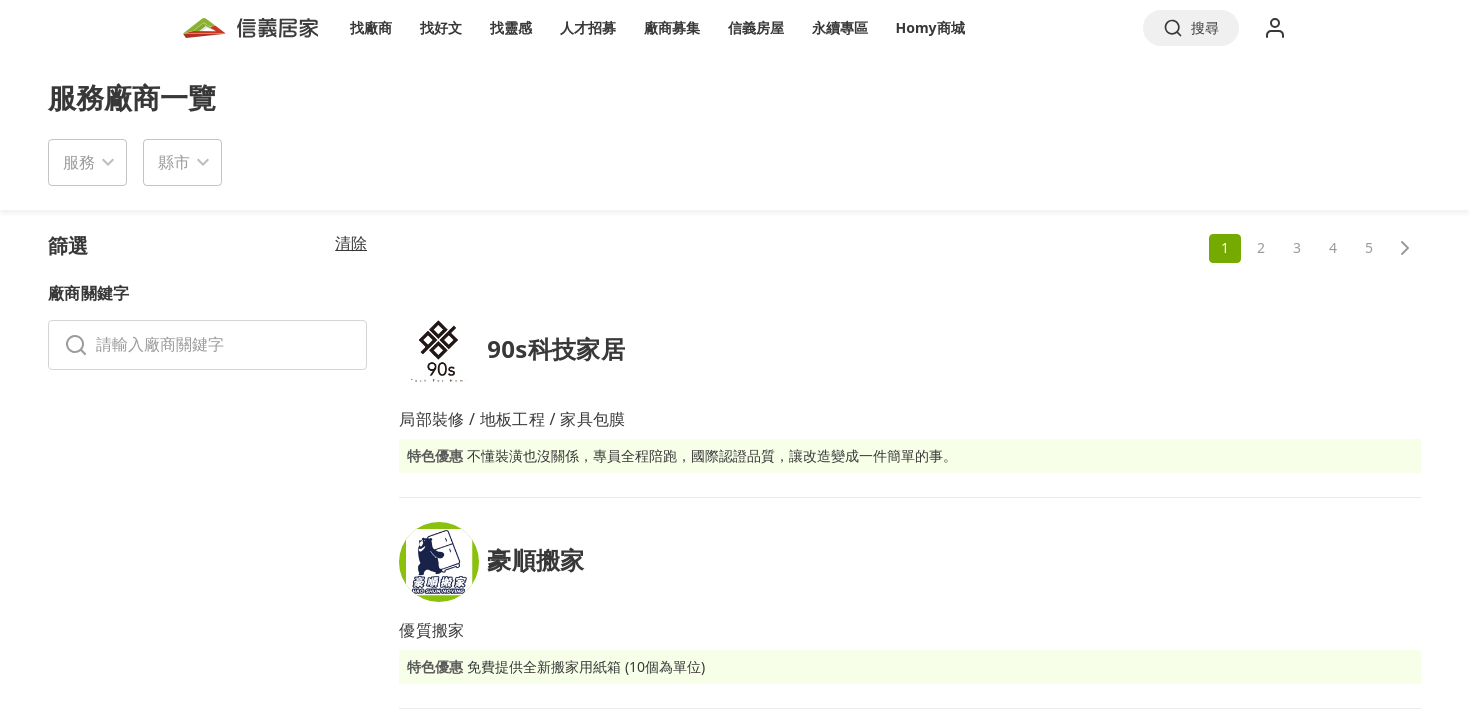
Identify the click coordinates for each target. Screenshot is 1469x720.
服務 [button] (79, 162)
